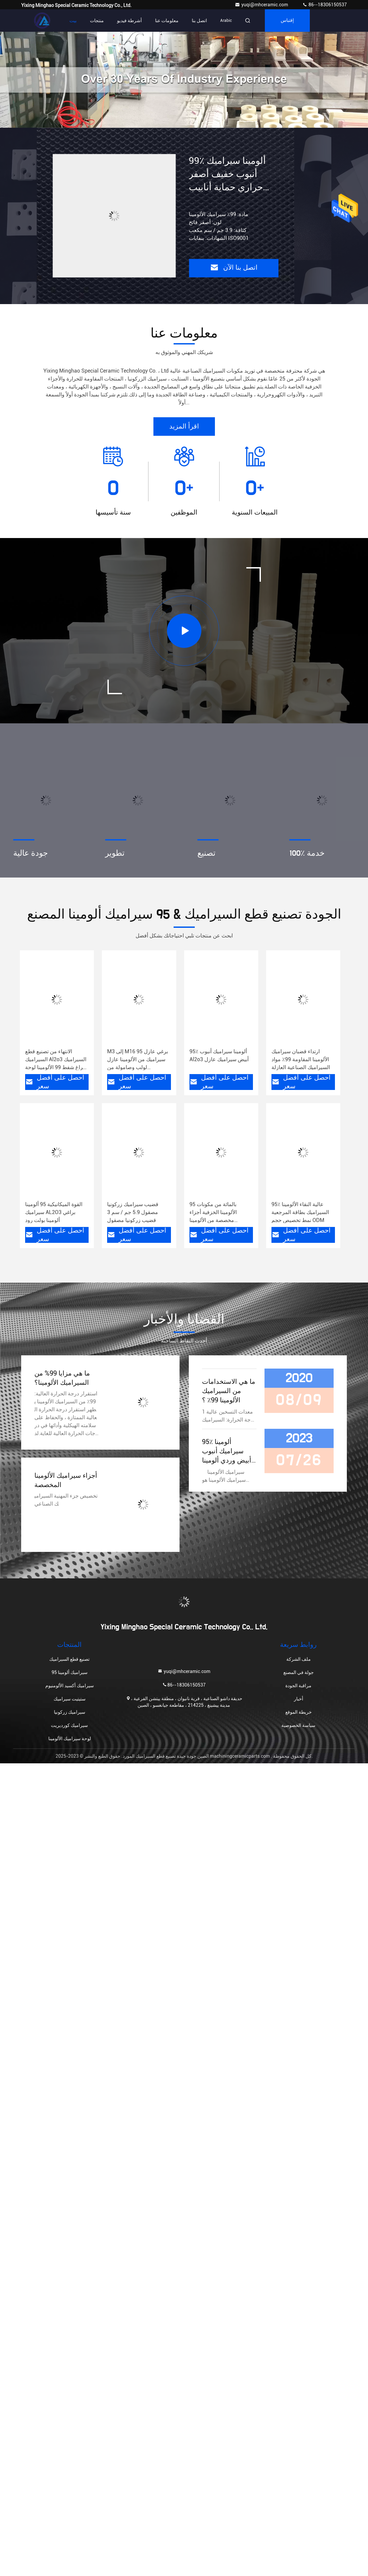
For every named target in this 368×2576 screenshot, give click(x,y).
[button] (171, 124)
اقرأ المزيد (184, 426)
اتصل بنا (199, 20)
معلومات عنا (167, 20)
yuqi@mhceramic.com (262, 4)
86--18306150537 (324, 4)
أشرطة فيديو (129, 20)
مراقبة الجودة (298, 1685)
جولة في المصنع (298, 1672)
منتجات (97, 20)
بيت (73, 20)
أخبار (298, 1698)
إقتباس (287, 20)
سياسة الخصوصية (298, 1725)
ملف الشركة (298, 1659)
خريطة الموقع (298, 1712)
